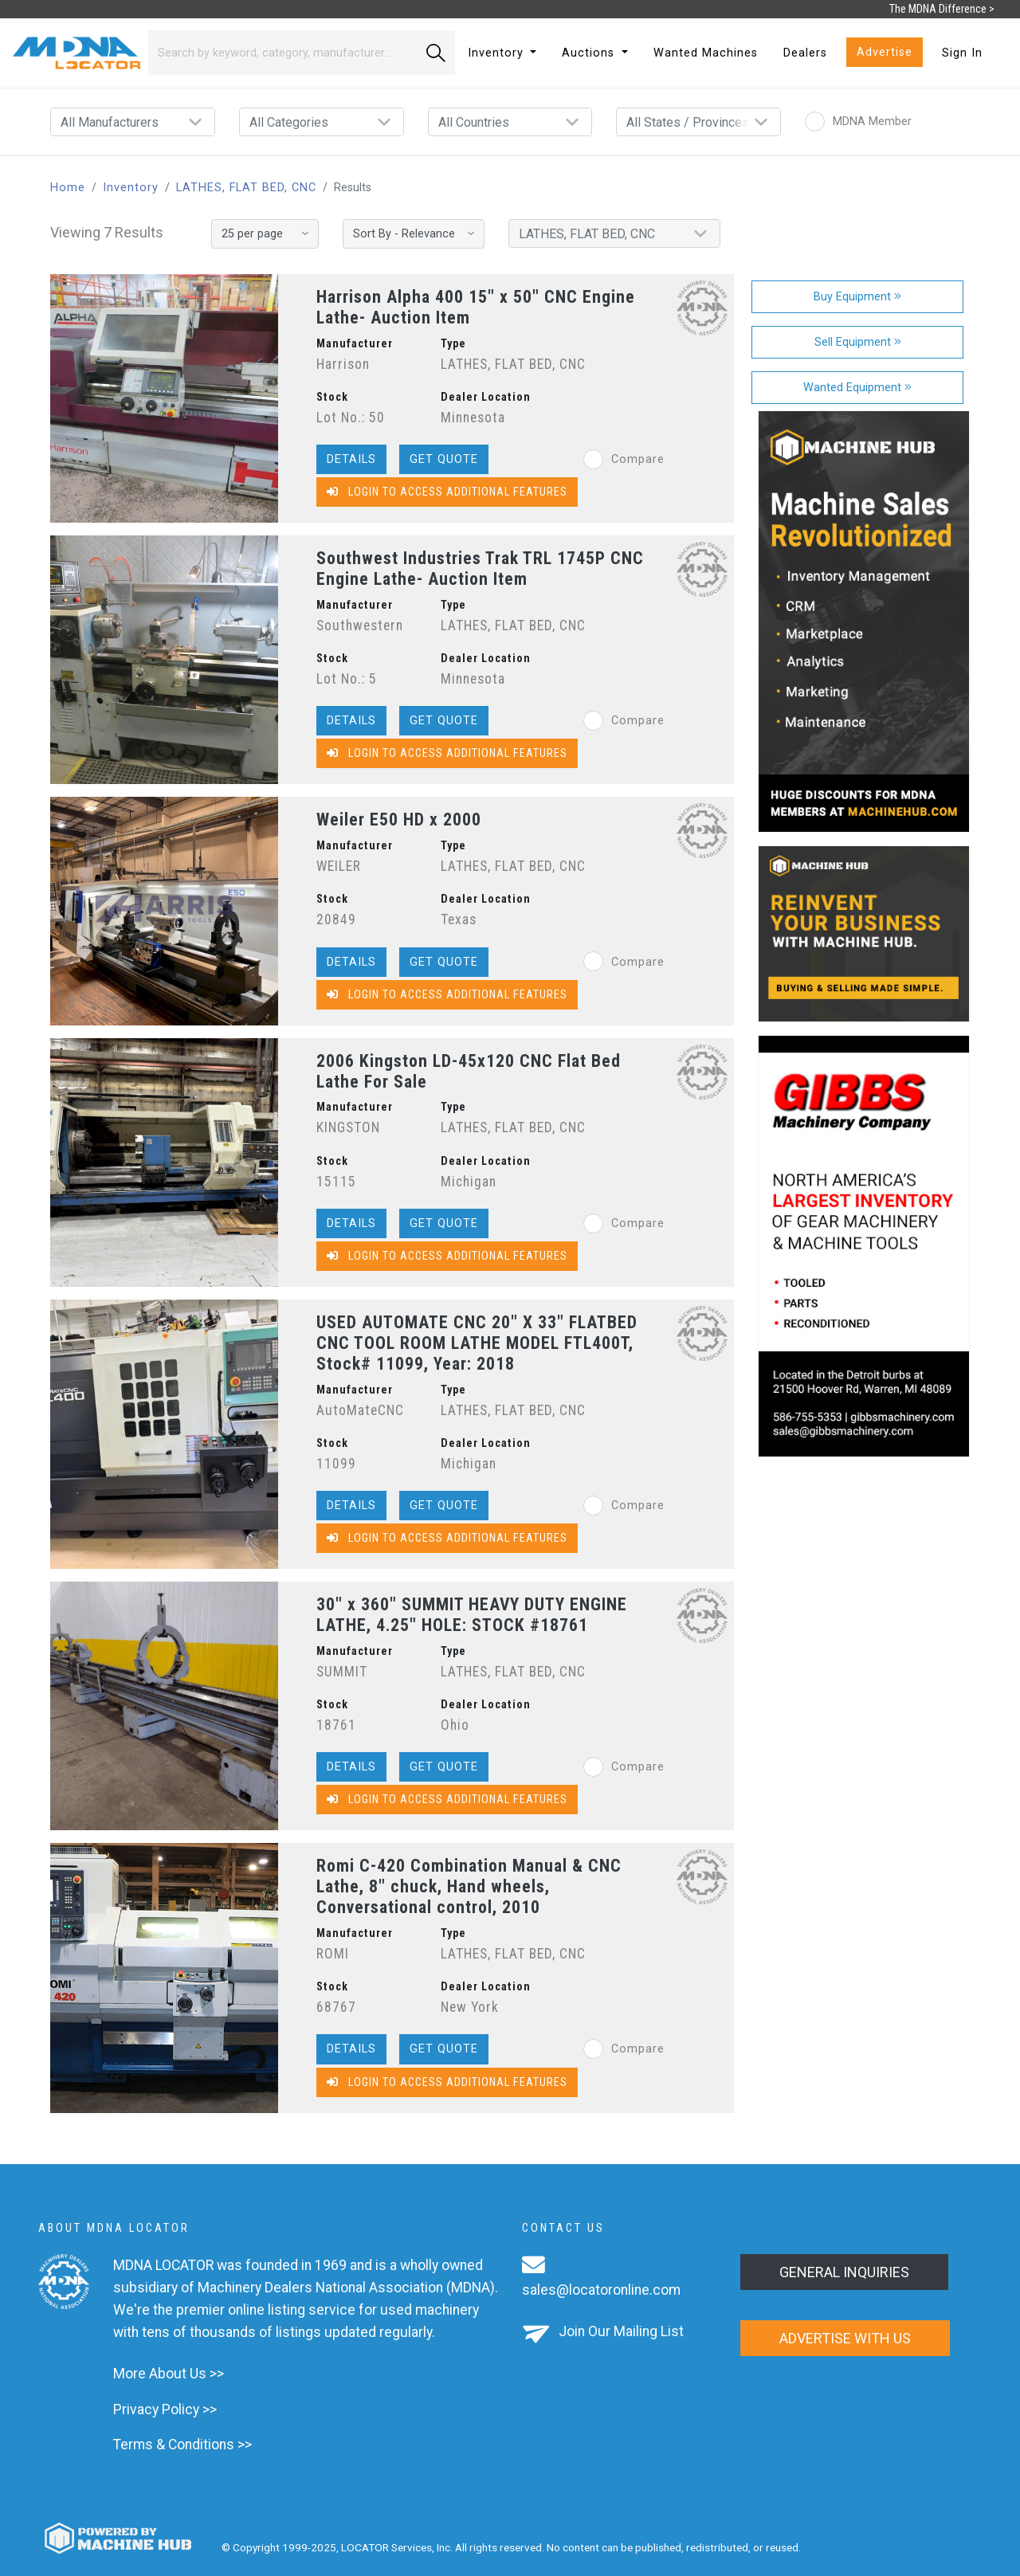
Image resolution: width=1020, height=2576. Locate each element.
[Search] (282, 52)
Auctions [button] (590, 53)
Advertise (884, 52)
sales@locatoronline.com (601, 2290)
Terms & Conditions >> (182, 2444)
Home (67, 187)
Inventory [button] (498, 53)
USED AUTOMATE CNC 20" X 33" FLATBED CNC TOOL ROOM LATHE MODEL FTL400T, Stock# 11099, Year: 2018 (477, 1343)
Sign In (962, 53)
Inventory (131, 187)
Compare (624, 459)
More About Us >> (168, 2374)
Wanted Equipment (857, 387)
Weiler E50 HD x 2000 (398, 819)
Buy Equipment (857, 297)
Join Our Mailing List (621, 2331)
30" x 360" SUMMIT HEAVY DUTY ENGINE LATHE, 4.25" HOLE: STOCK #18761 (471, 1614)
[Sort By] (413, 234)
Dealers (805, 53)
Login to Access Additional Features (447, 492)
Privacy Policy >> (165, 2409)
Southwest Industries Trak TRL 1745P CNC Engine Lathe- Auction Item (480, 568)
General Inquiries (844, 2272)
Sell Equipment (857, 342)
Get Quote (444, 459)
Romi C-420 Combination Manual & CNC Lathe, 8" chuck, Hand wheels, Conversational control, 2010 (469, 1886)
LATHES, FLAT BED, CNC (246, 187)
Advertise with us (845, 2338)
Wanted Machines (705, 53)
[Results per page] (265, 234)
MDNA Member (858, 121)
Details (351, 459)
